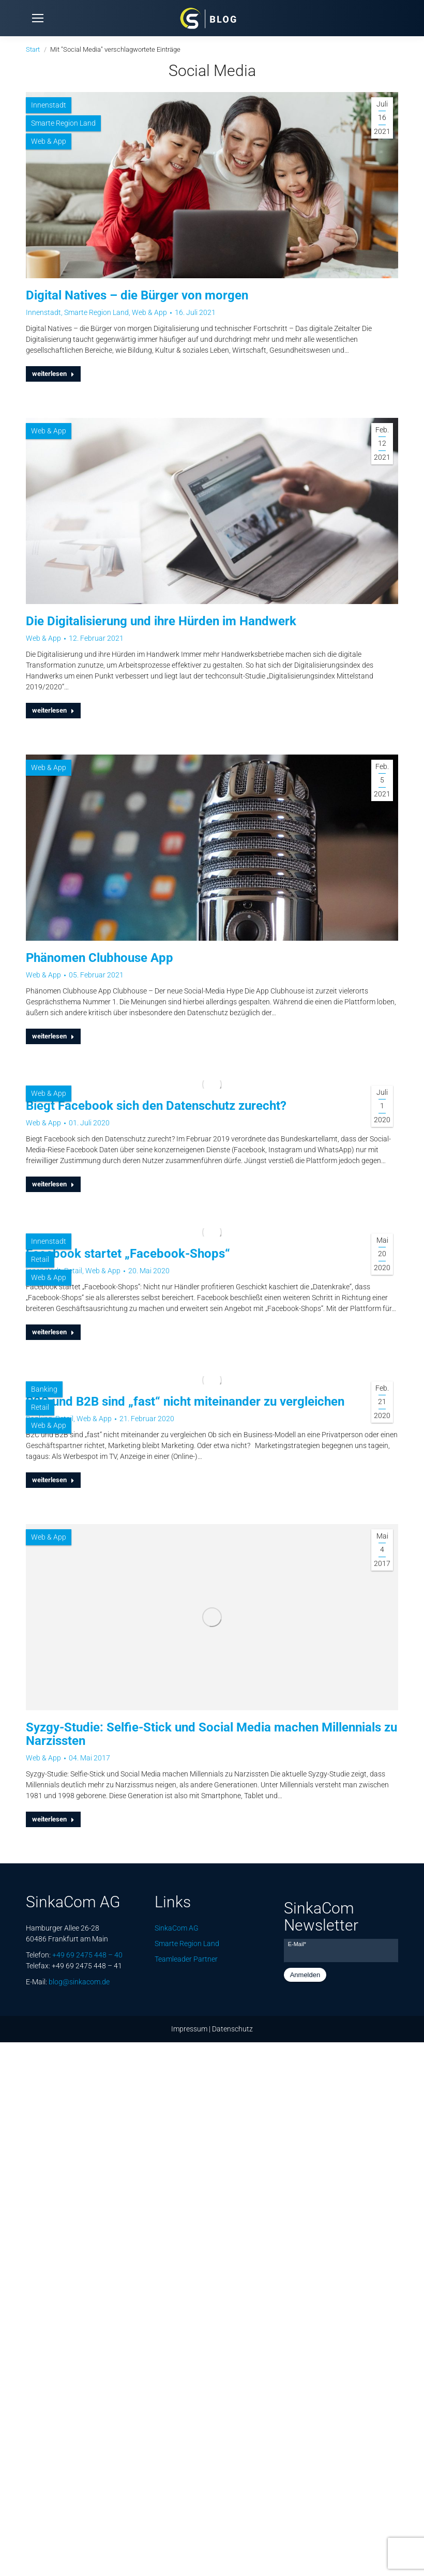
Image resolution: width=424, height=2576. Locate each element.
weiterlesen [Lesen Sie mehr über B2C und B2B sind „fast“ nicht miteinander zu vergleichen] (53, 1480)
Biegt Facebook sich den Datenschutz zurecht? (156, 1105)
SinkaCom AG (177, 1928)
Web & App (48, 141)
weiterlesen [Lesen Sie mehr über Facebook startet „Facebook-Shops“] (53, 1332)
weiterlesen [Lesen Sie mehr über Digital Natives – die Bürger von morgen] (53, 374)
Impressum (189, 2029)
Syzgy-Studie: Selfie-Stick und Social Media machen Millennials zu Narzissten (211, 1734)
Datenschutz (232, 2029)
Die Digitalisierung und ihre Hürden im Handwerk (161, 621)
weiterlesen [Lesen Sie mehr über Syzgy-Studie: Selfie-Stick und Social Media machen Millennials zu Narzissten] (53, 1819)
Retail (40, 1259)
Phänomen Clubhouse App (99, 958)
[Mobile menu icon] (37, 18)
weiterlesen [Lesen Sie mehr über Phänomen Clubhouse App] (53, 1036)
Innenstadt (48, 105)
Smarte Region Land (63, 123)
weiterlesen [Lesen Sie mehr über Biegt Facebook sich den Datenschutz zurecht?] (53, 1184)
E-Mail (297, 1944)
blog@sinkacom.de (79, 1982)
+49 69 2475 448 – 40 (87, 1955)
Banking (44, 1389)
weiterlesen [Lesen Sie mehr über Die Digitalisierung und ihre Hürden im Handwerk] (53, 710)
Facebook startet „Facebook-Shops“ (128, 1253)
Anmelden (305, 1975)
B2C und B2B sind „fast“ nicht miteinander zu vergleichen (185, 1401)
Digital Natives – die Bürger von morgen (137, 295)
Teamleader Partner (186, 1959)
